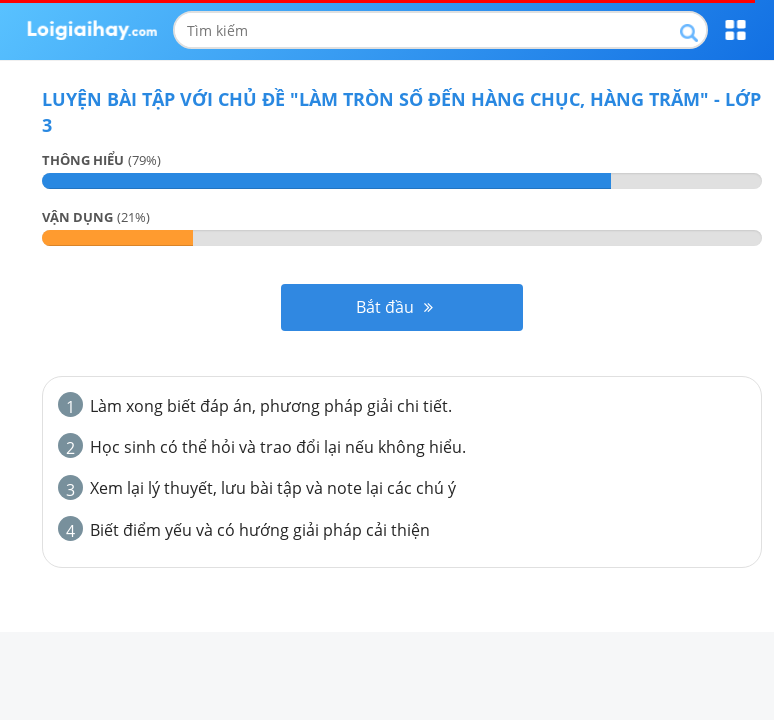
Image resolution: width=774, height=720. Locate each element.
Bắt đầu (394, 307)
